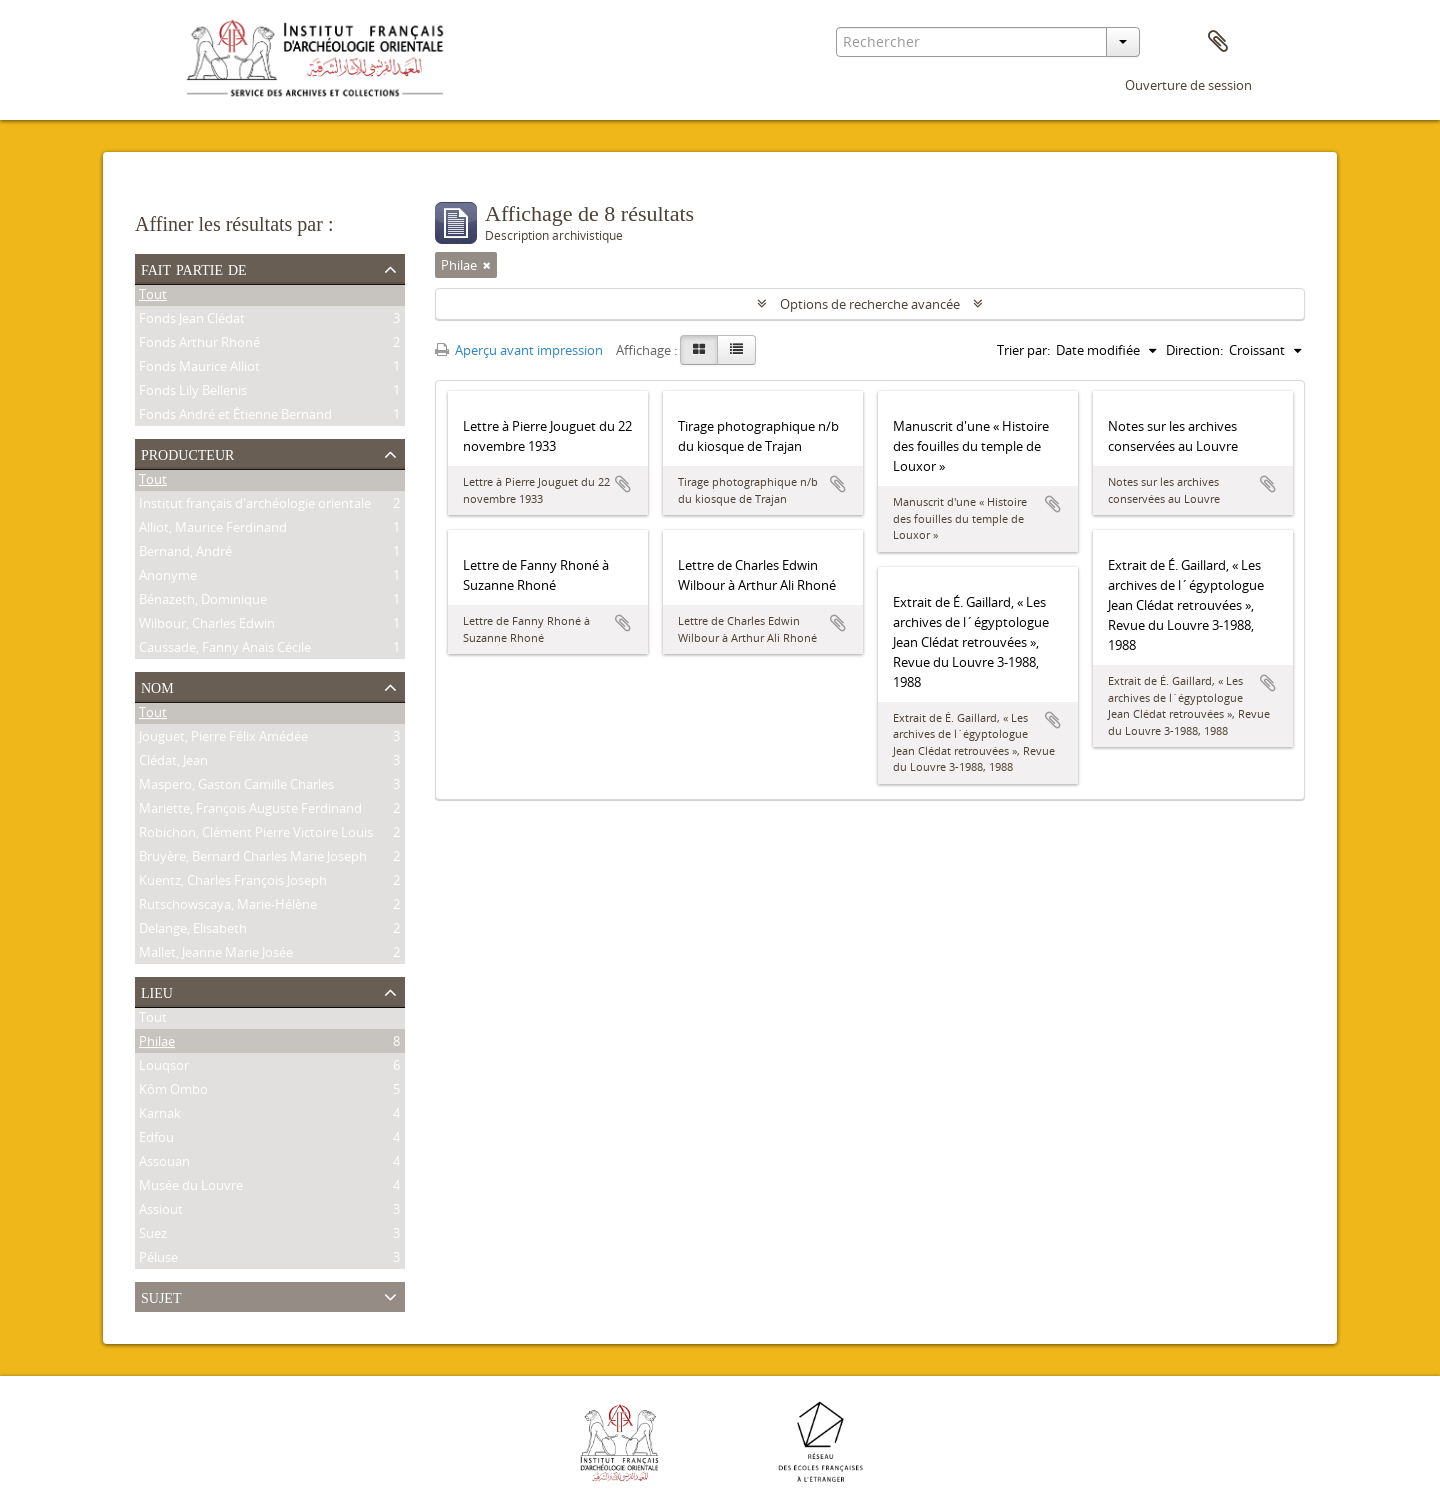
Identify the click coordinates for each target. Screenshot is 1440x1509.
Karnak (160, 1116)
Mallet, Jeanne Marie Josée (216, 955)
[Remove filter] (487, 265)
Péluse (158, 1260)
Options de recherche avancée (870, 304)
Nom (157, 686)
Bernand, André (185, 554)
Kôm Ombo (173, 1092)
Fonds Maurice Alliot (199, 369)
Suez (153, 1236)
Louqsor (164, 1068)
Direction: (1194, 350)
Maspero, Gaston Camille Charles (236, 787)
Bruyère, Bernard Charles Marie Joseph (253, 859)
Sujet (161, 1296)
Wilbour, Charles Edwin (207, 626)
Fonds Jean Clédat (192, 321)
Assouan (164, 1164)
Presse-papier (1218, 42)
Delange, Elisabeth (193, 931)
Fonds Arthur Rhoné (199, 345)
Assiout (161, 1212)
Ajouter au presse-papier (623, 484)
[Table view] (736, 350)
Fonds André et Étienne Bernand (235, 417)
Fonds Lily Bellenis (193, 393)
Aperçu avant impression (519, 350)
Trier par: (1023, 350)
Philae (157, 1044)
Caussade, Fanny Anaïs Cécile (225, 650)
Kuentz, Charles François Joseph (233, 883)
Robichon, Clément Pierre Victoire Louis (256, 835)
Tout (153, 297)
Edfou (156, 1140)
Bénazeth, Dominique (203, 602)
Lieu (157, 991)
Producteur (187, 453)
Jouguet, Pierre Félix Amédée (223, 739)
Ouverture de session (1188, 85)
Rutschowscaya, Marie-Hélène (228, 907)
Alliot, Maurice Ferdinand (213, 530)
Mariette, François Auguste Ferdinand (250, 811)
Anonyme (168, 578)
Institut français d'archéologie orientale (255, 506)
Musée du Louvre (191, 1188)
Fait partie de (194, 268)
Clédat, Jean (173, 763)
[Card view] (699, 350)
